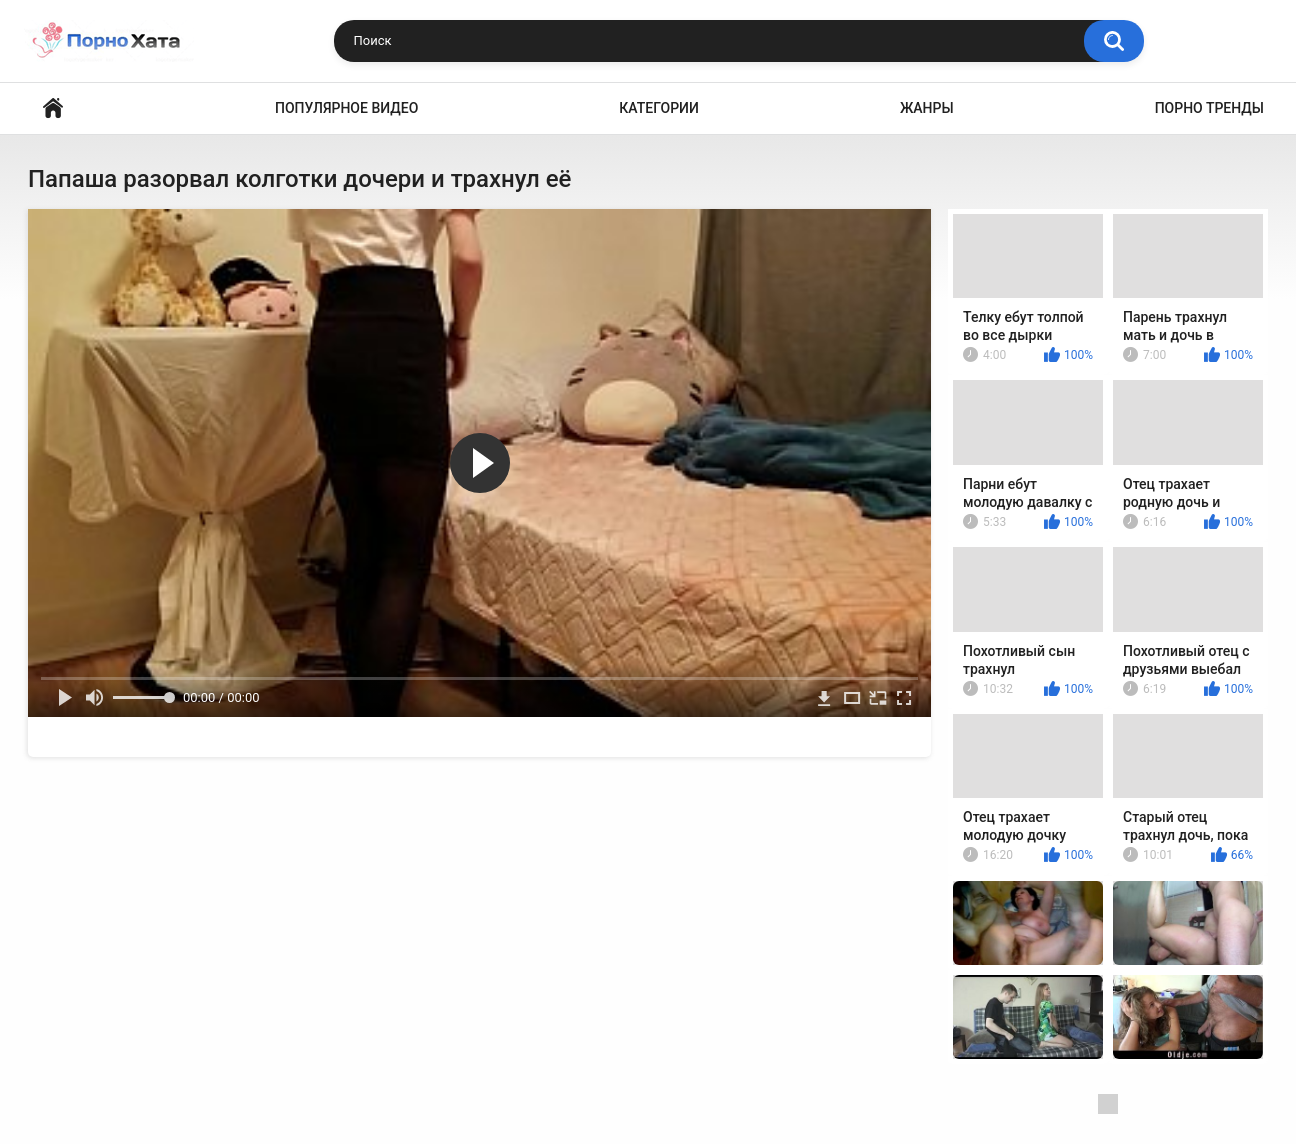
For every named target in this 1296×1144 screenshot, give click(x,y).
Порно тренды (1209, 108)
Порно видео (53, 108)
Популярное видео (346, 108)
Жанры (927, 108)
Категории (659, 108)
